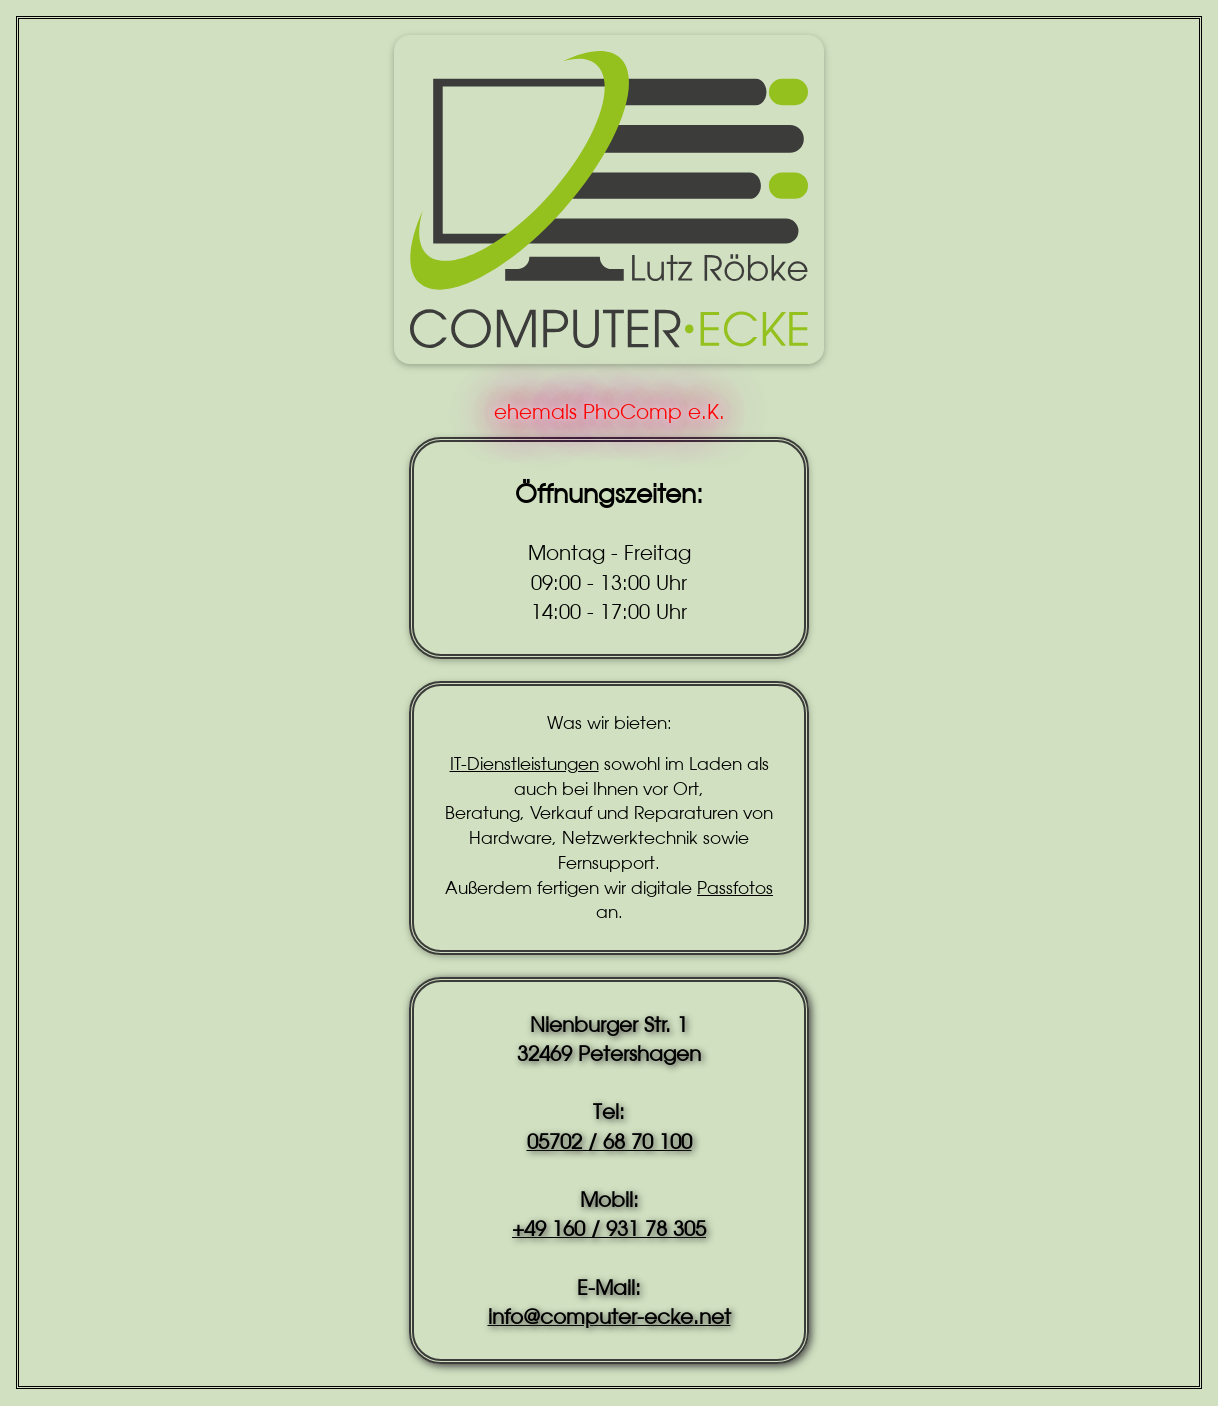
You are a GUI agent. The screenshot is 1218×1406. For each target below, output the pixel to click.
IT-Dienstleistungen (524, 763)
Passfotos (735, 887)
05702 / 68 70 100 (609, 1141)
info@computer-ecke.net (609, 1316)
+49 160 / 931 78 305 (609, 1228)
